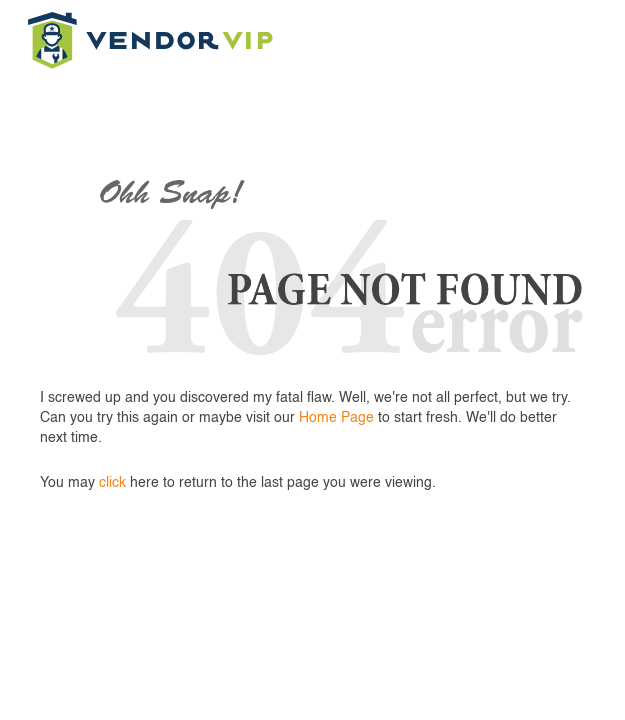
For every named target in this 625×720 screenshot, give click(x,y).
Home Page (336, 418)
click (112, 483)
